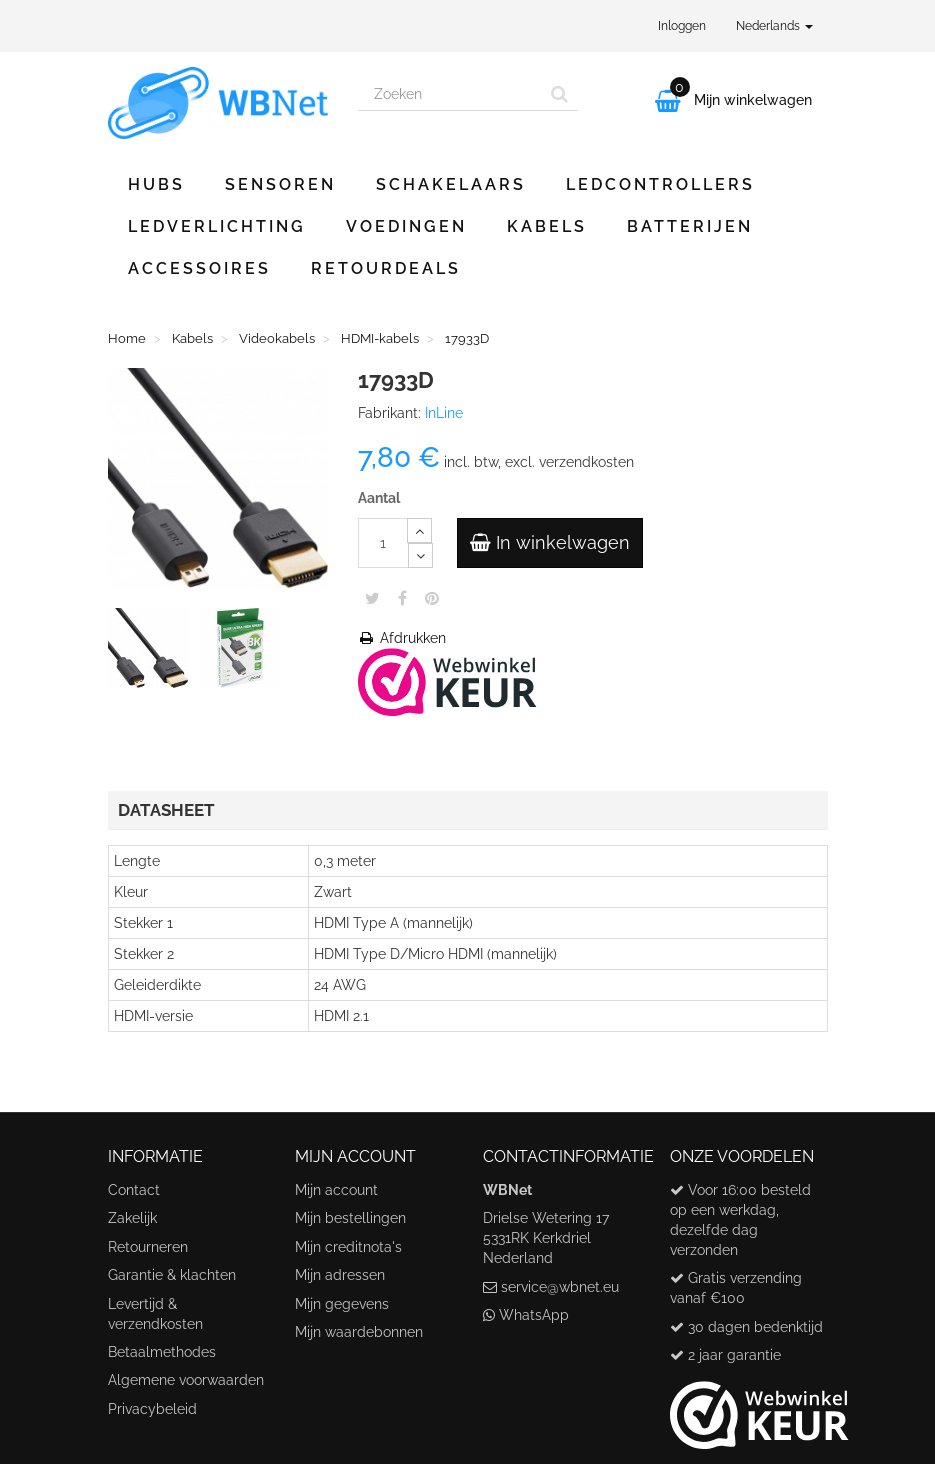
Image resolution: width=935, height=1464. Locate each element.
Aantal (379, 498)
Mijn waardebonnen (359, 1332)
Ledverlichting (217, 226)
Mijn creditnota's (348, 1247)
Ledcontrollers (660, 184)
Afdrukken (402, 638)
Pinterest (432, 598)
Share (402, 598)
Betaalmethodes (162, 1352)
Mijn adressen (340, 1275)
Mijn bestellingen (350, 1218)
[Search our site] (450, 94)
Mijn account (336, 1190)
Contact (134, 1190)
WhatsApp (534, 1315)
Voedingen (406, 226)
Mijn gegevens (342, 1304)
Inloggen (682, 26)
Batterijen (690, 226)
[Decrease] (420, 555)
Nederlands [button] (774, 26)
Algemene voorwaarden (186, 1380)
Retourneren (148, 1247)
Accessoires (199, 268)
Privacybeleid (152, 1409)
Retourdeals (386, 268)
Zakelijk (132, 1218)
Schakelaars (451, 184)
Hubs (156, 184)
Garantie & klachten (172, 1275)
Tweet (372, 598)
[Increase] (419, 530)
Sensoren (280, 184)
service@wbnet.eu (560, 1287)
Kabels (547, 226)
